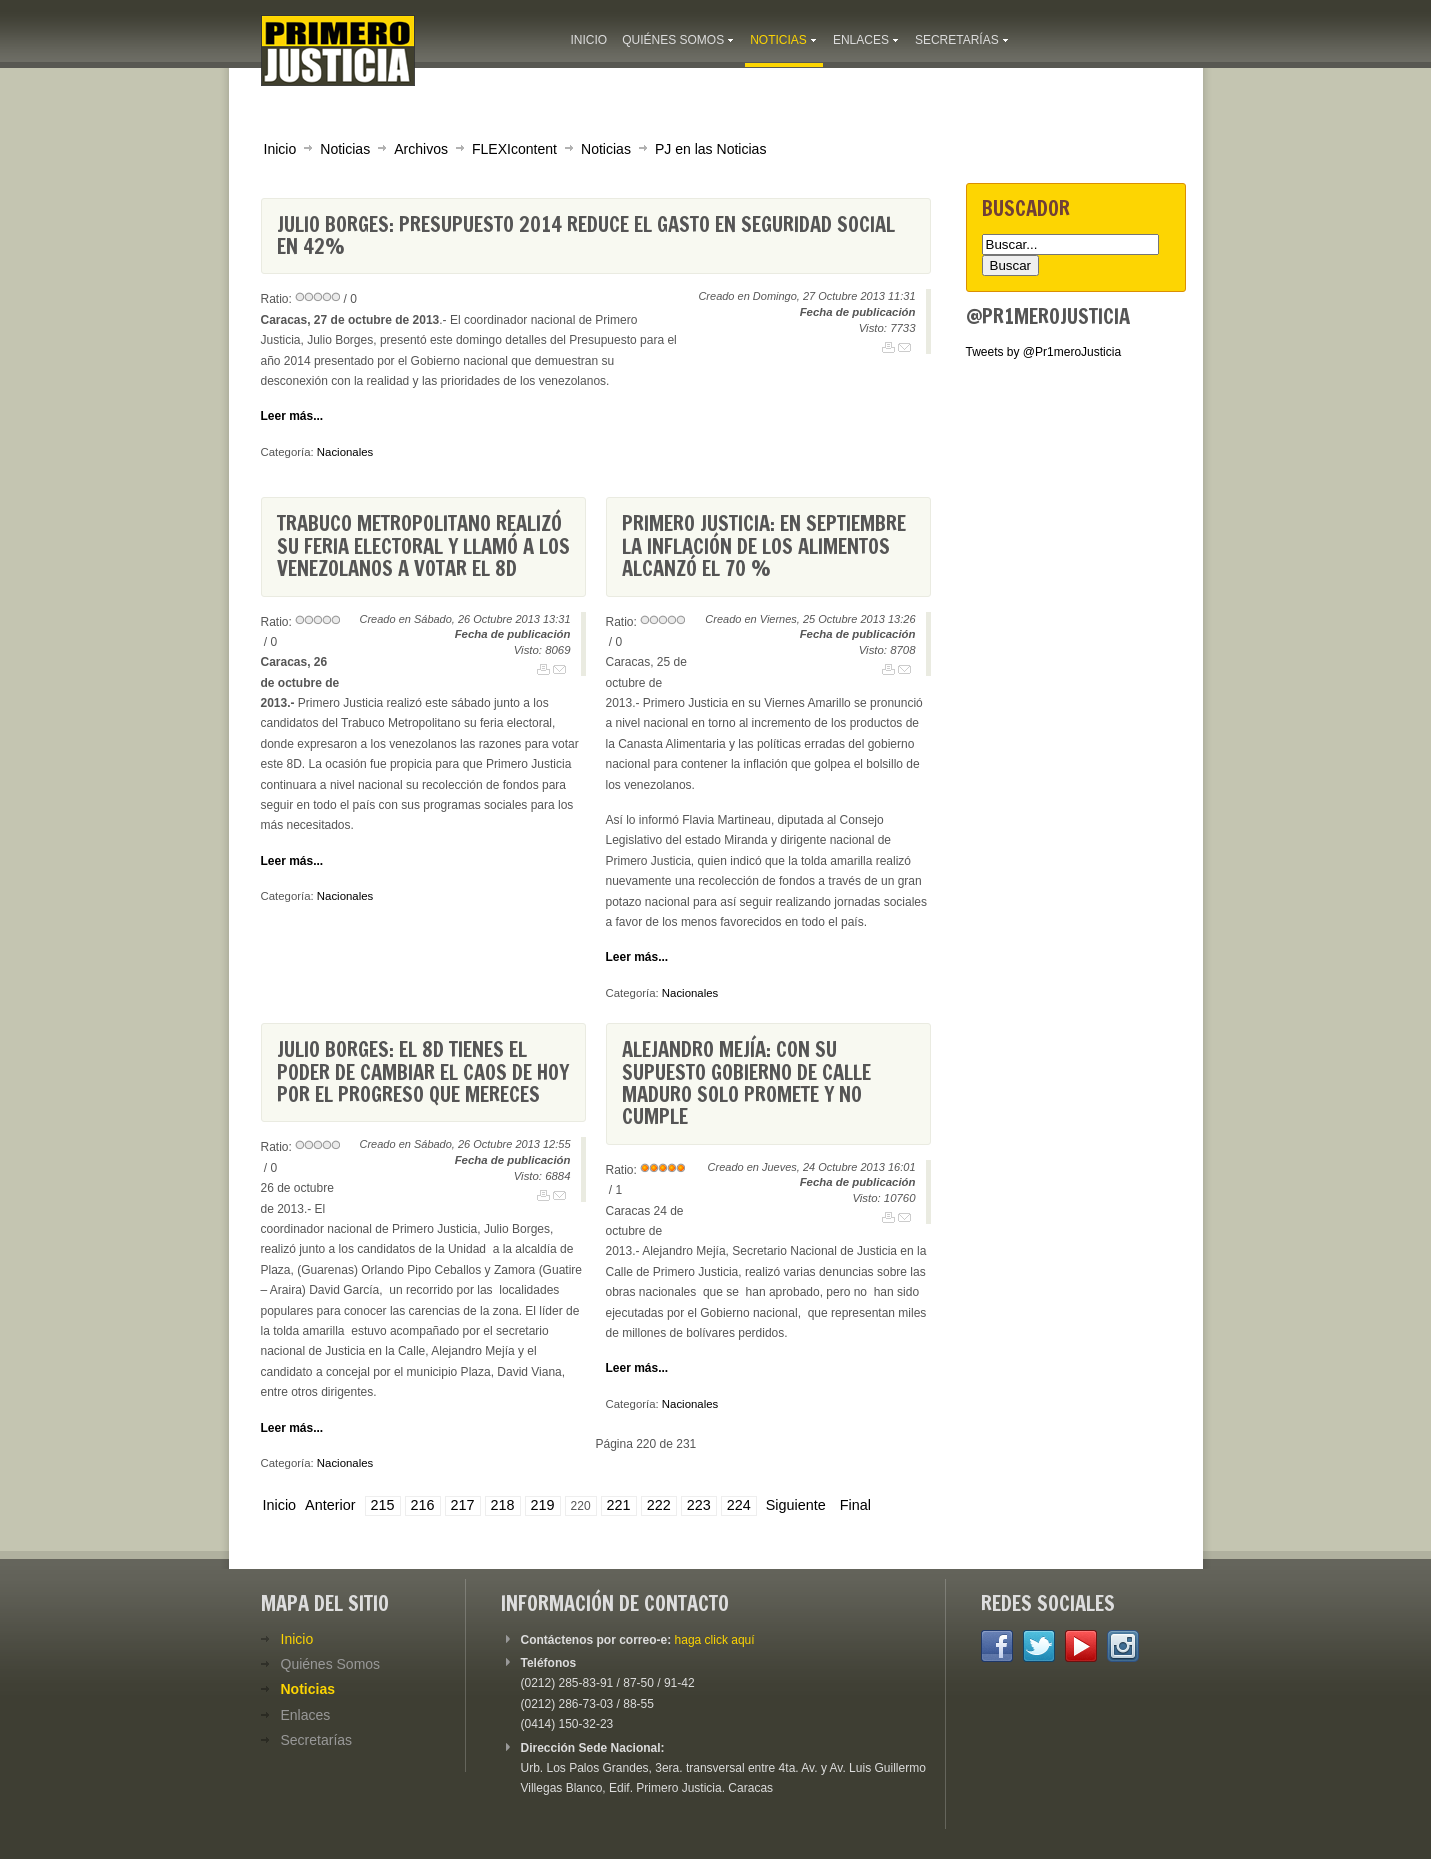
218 (503, 1505)
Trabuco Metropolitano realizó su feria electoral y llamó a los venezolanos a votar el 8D (423, 546)
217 (463, 1505)
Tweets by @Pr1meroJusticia (1044, 352)
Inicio (280, 149)
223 (699, 1505)
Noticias (345, 149)
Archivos (421, 149)
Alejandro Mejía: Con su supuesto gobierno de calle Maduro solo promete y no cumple (746, 1083)
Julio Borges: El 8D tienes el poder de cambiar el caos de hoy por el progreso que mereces (423, 1072)
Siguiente (796, 1505)
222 (659, 1505)
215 (383, 1505)
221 (619, 1505)
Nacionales (345, 452)
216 (423, 1505)
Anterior (330, 1505)
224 (739, 1505)
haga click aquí (715, 1640)
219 (543, 1505)
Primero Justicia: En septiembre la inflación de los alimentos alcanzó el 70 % (764, 546)
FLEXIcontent (514, 149)
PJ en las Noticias (711, 149)
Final (855, 1505)
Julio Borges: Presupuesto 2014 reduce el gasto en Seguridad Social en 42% (586, 235)
